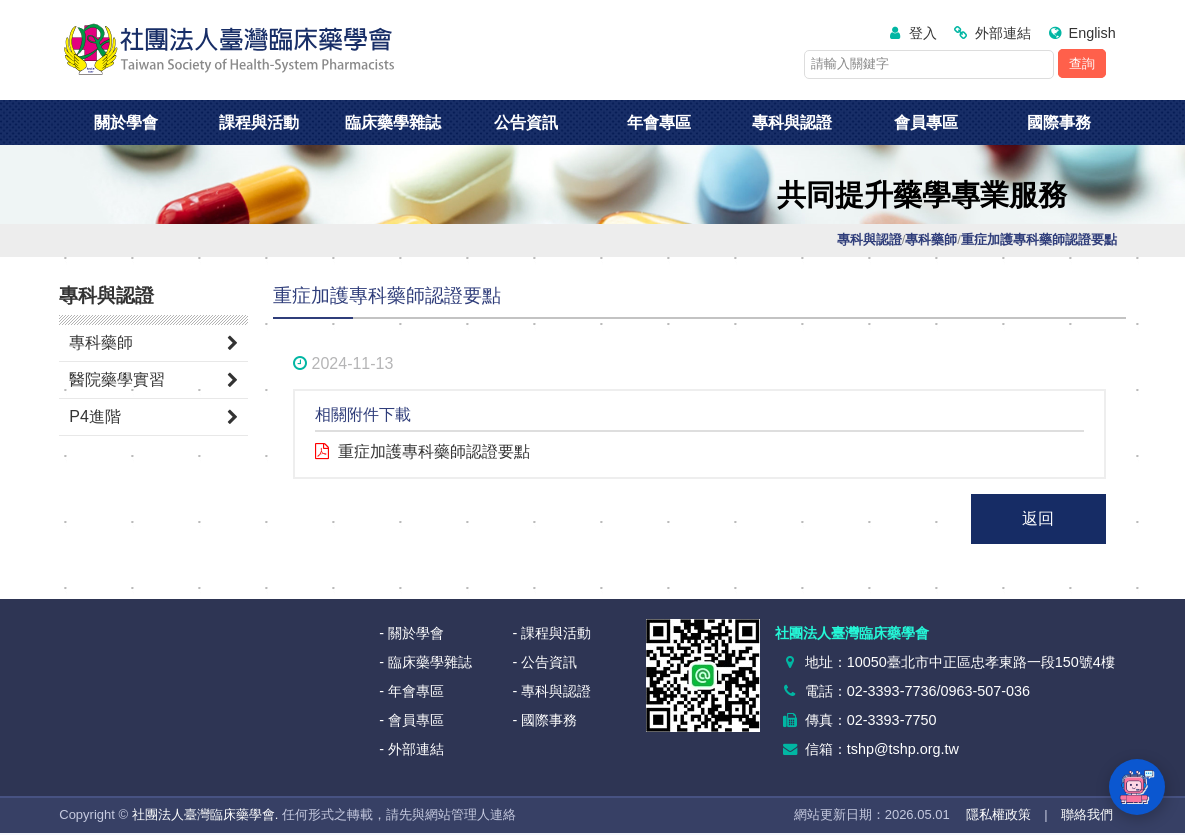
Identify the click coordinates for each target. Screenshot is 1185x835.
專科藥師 (101, 342)
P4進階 (95, 416)
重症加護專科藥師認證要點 (434, 451)
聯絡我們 (1087, 814)
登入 (923, 33)
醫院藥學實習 (117, 379)
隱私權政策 (998, 814)
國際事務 (1059, 122)
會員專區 (926, 122)
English (1092, 33)
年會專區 (659, 122)
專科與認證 (792, 122)
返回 (1038, 518)
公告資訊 (526, 122)
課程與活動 (259, 122)
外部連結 (1003, 33)
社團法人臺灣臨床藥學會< (229, 50)
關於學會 (126, 122)
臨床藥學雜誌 (393, 122)
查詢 (1082, 63)
